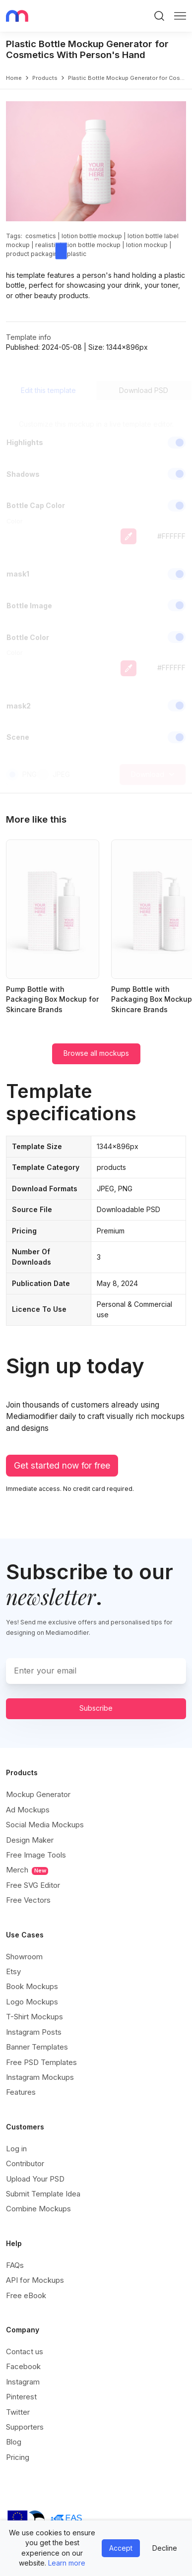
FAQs (15, 2265)
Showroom (24, 1956)
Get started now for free (62, 1465)
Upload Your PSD (35, 2179)
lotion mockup (147, 245)
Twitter (18, 2412)
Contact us (24, 2351)
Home (14, 77)
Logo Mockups (32, 2001)
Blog (13, 2442)
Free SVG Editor (33, 1885)
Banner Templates (37, 2047)
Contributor (25, 2163)
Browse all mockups (96, 1053)
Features (21, 2092)
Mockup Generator (38, 1794)
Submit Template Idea (43, 2193)
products (45, 77)
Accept (120, 2548)
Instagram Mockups (40, 2077)
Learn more (66, 2563)
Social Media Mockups (45, 1824)
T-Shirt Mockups (34, 2016)
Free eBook (26, 2295)
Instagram (23, 2381)
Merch (27, 1870)
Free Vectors (28, 1900)
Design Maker (30, 1840)
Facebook (23, 2366)
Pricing (17, 2457)
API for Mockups (35, 2280)
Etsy (13, 1971)
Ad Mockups (28, 1809)
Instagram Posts (34, 2032)
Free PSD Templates (41, 2062)
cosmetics (40, 236)
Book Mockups (32, 1986)
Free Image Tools (36, 1855)
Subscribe (96, 1708)
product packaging (34, 254)
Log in (16, 2148)
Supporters (25, 2427)
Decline (164, 2548)
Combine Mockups (38, 2208)
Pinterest (21, 2396)
